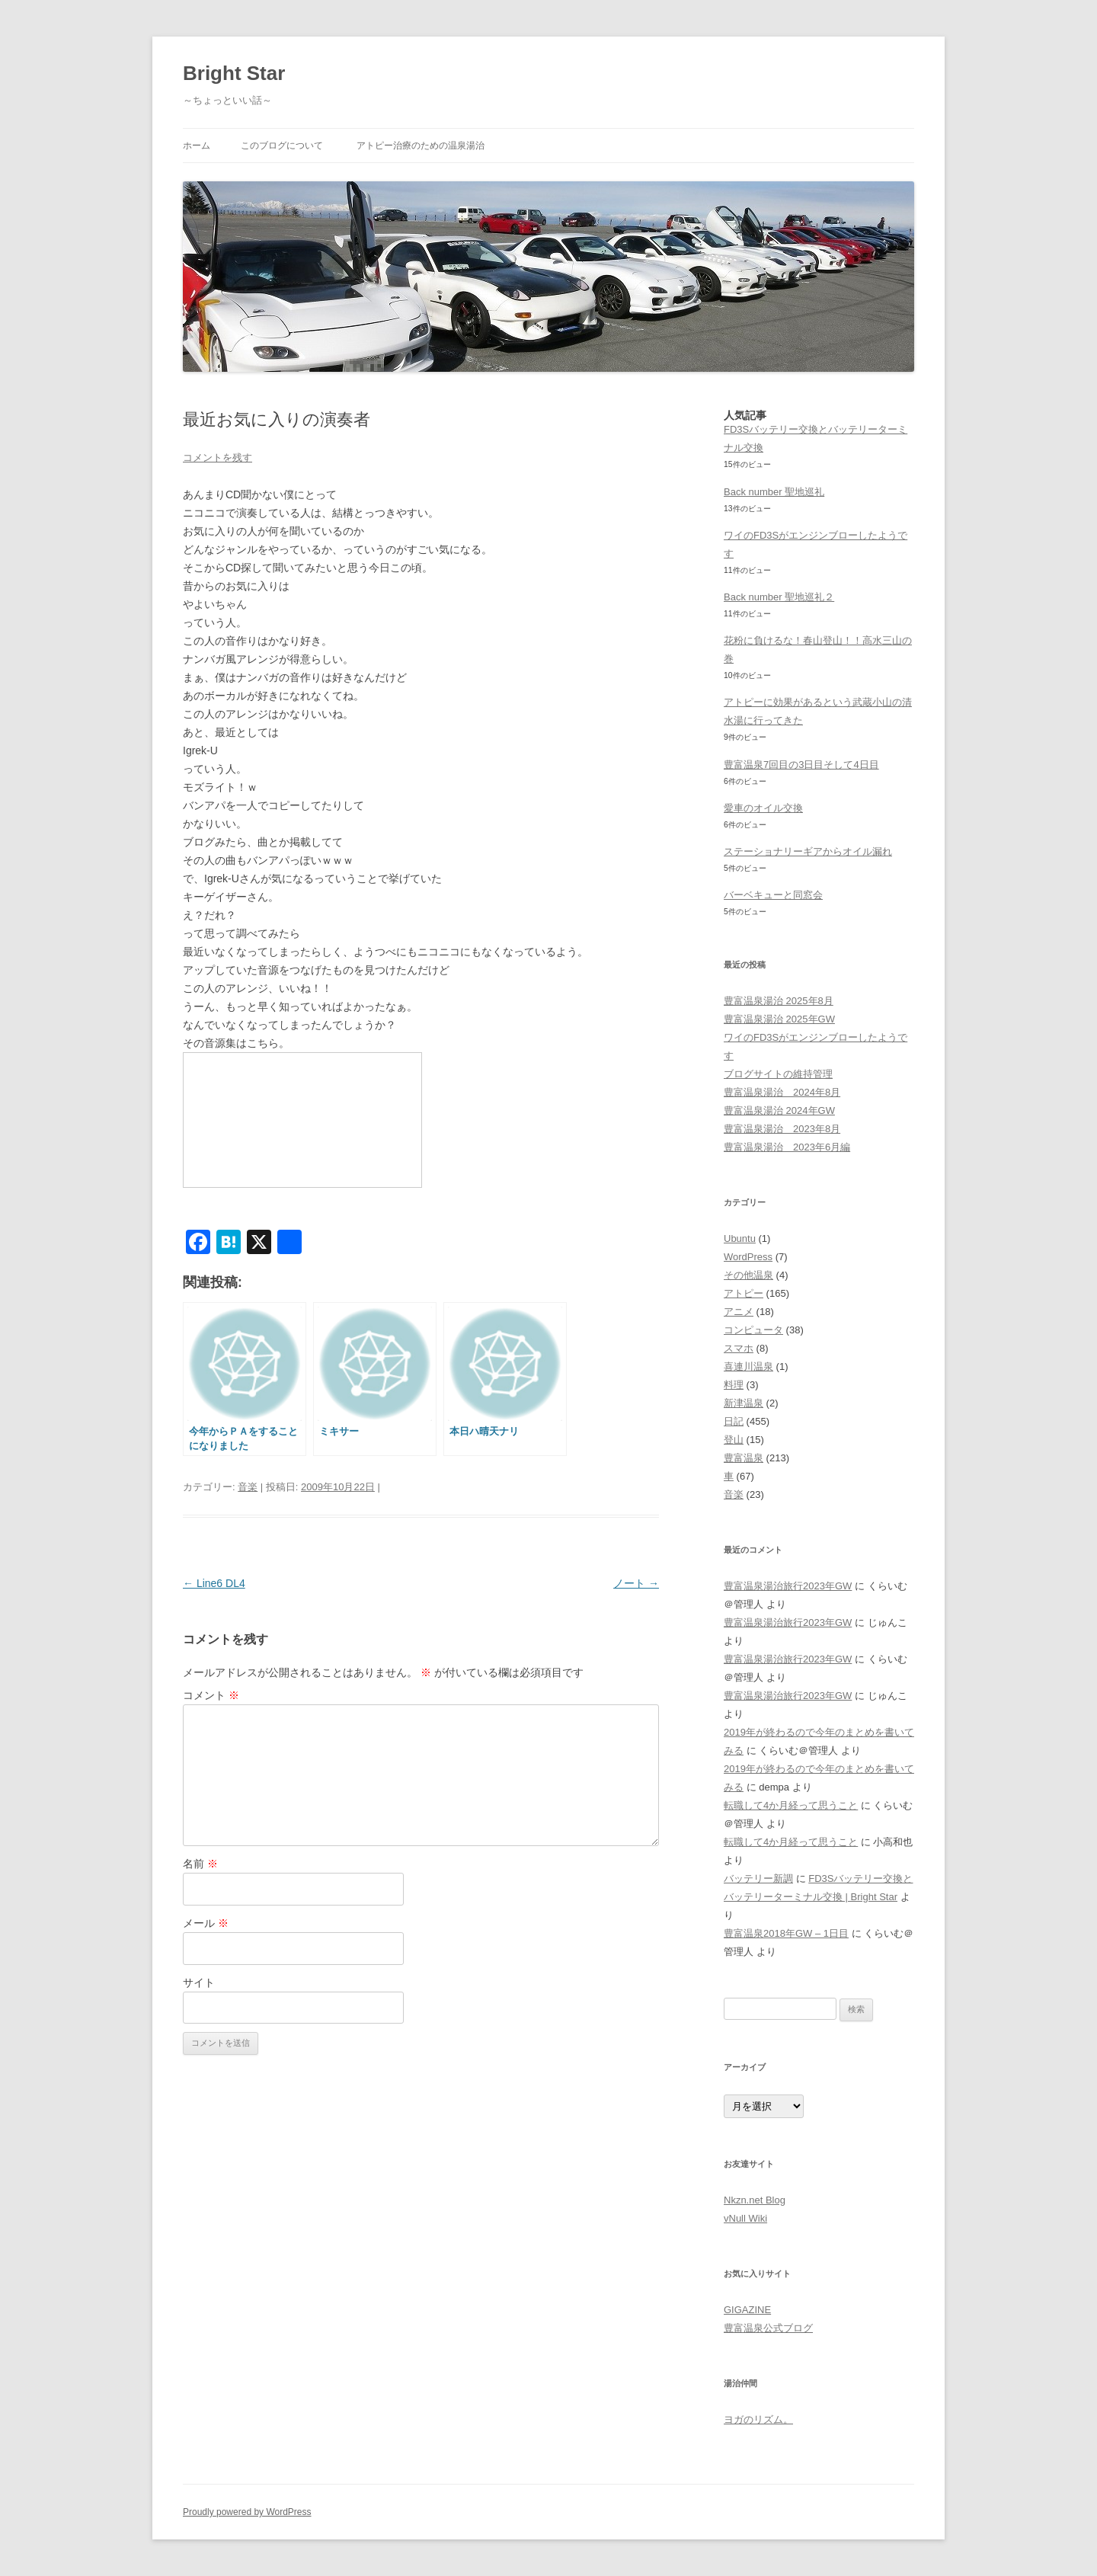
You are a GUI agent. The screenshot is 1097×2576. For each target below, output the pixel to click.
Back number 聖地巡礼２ (779, 597)
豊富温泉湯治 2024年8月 (782, 1092)
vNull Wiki (745, 2218)
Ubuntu (740, 1238)
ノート (636, 1583)
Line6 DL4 (214, 1583)
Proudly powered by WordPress (247, 2512)
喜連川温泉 (748, 1366)
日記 (734, 1421)
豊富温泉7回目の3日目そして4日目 (801, 764)
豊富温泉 (743, 1458)
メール (206, 1923)
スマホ (738, 1348)
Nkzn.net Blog (754, 2200)
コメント (211, 1695)
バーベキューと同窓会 (773, 895)
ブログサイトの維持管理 (778, 1074)
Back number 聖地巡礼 (774, 492)
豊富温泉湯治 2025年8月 (778, 1000)
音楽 (247, 1487)
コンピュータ (753, 1330)
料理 (734, 1384)
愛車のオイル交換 (763, 808)
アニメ (738, 1311)
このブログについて (282, 145)
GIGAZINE (747, 2309)
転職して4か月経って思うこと (791, 1805)
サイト (199, 1982)
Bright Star (234, 73)
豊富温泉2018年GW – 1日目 (786, 1933)
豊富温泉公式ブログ (768, 2328)
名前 (200, 1864)
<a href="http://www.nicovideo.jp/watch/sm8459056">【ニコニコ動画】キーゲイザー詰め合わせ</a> (302, 1120)
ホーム (196, 145)
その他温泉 (748, 1275)
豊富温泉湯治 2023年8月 (782, 1128)
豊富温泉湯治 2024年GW (779, 1110)
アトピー (743, 1293)
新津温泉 (743, 1403)
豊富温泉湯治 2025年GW (779, 1019)
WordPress (748, 1256)
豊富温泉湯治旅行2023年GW (788, 1586)
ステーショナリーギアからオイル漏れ (808, 851)
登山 (734, 1439)
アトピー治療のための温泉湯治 (421, 145)
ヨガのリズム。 (758, 2419)
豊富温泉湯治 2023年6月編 (787, 1147)
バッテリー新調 (758, 1878)
